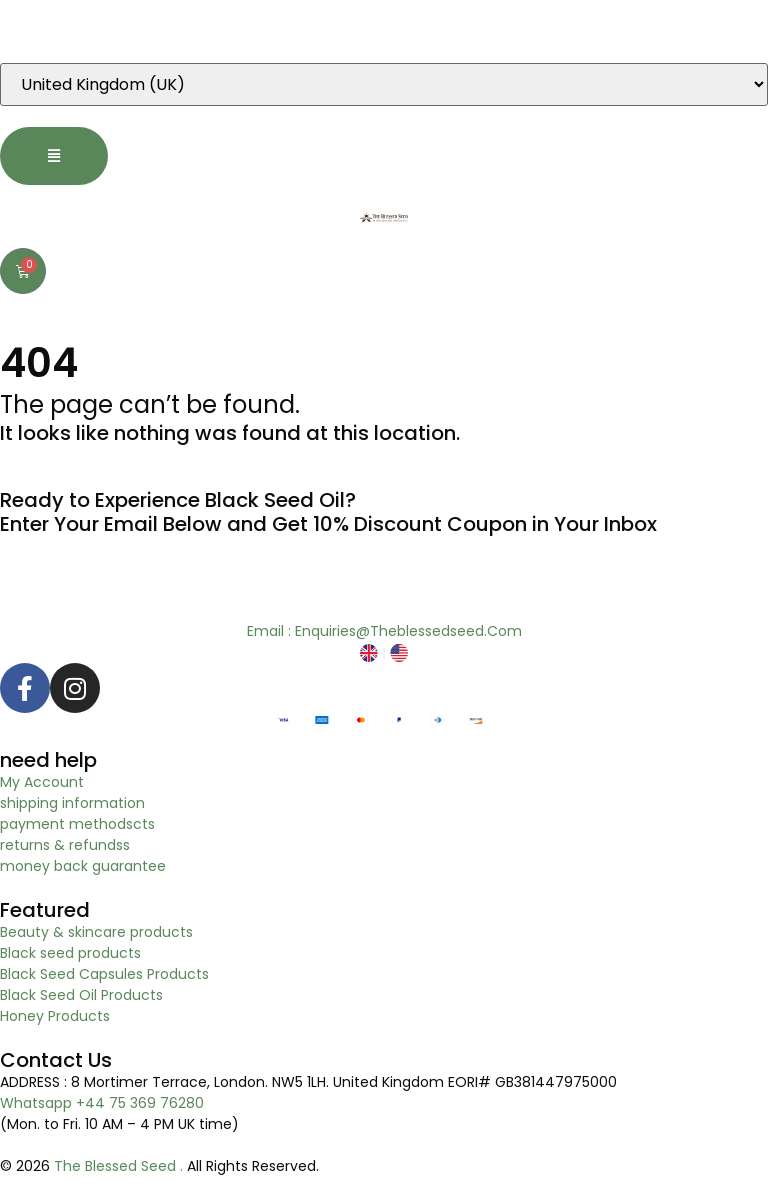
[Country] (384, 84)
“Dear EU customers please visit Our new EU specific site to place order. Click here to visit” (312, 31)
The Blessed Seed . (120, 1166)
